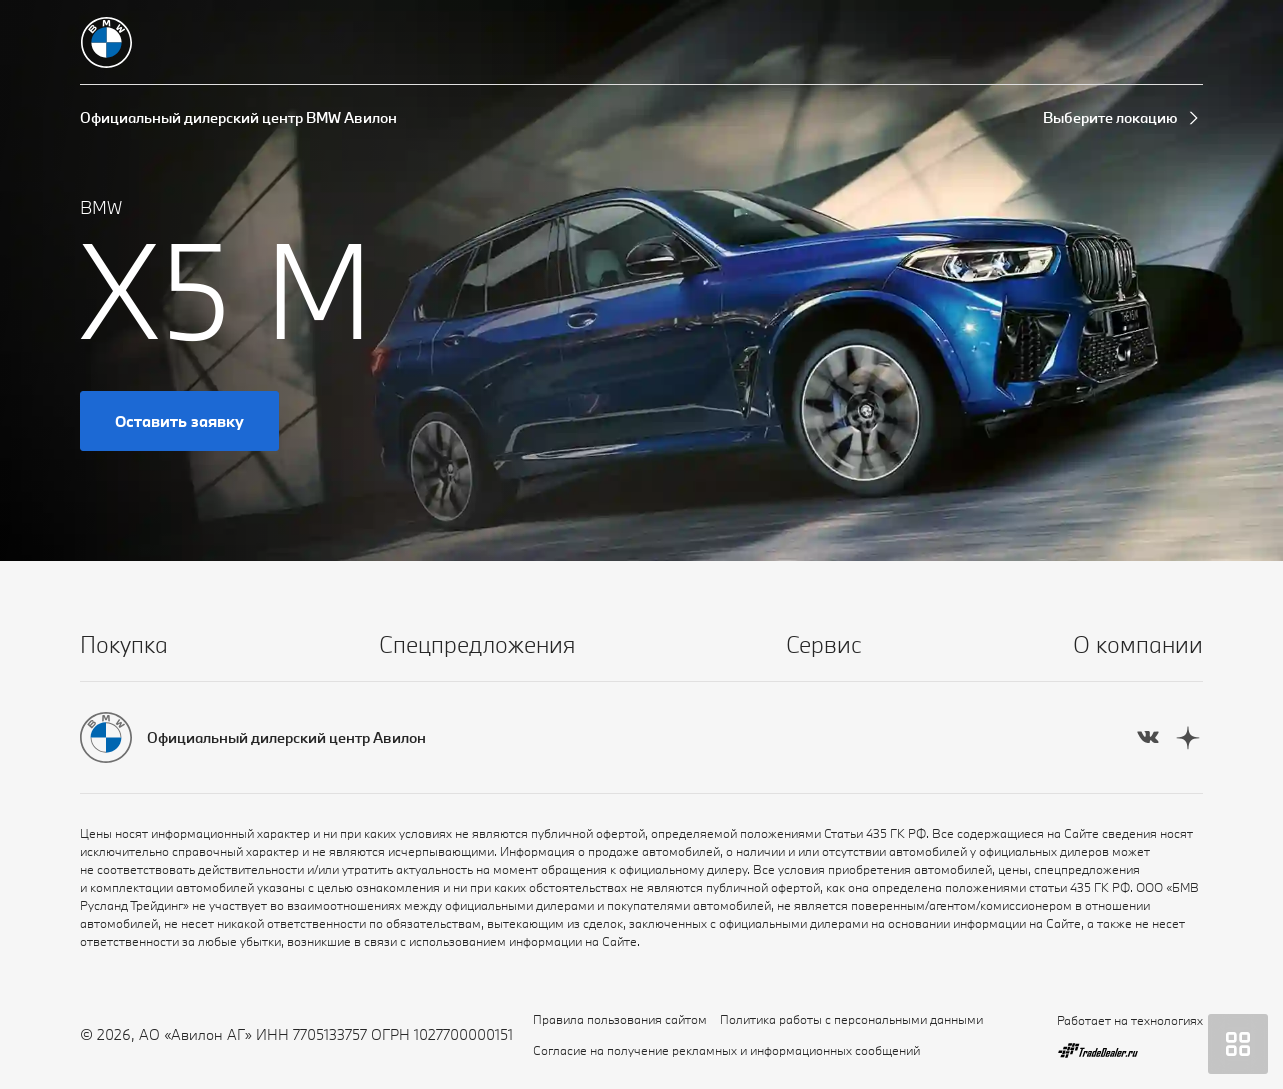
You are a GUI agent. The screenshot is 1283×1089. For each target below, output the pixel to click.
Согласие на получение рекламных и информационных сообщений (726, 1050)
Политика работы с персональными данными (851, 1019)
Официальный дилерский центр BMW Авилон (238, 117)
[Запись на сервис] (1125, 43)
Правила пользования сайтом (620, 1019)
